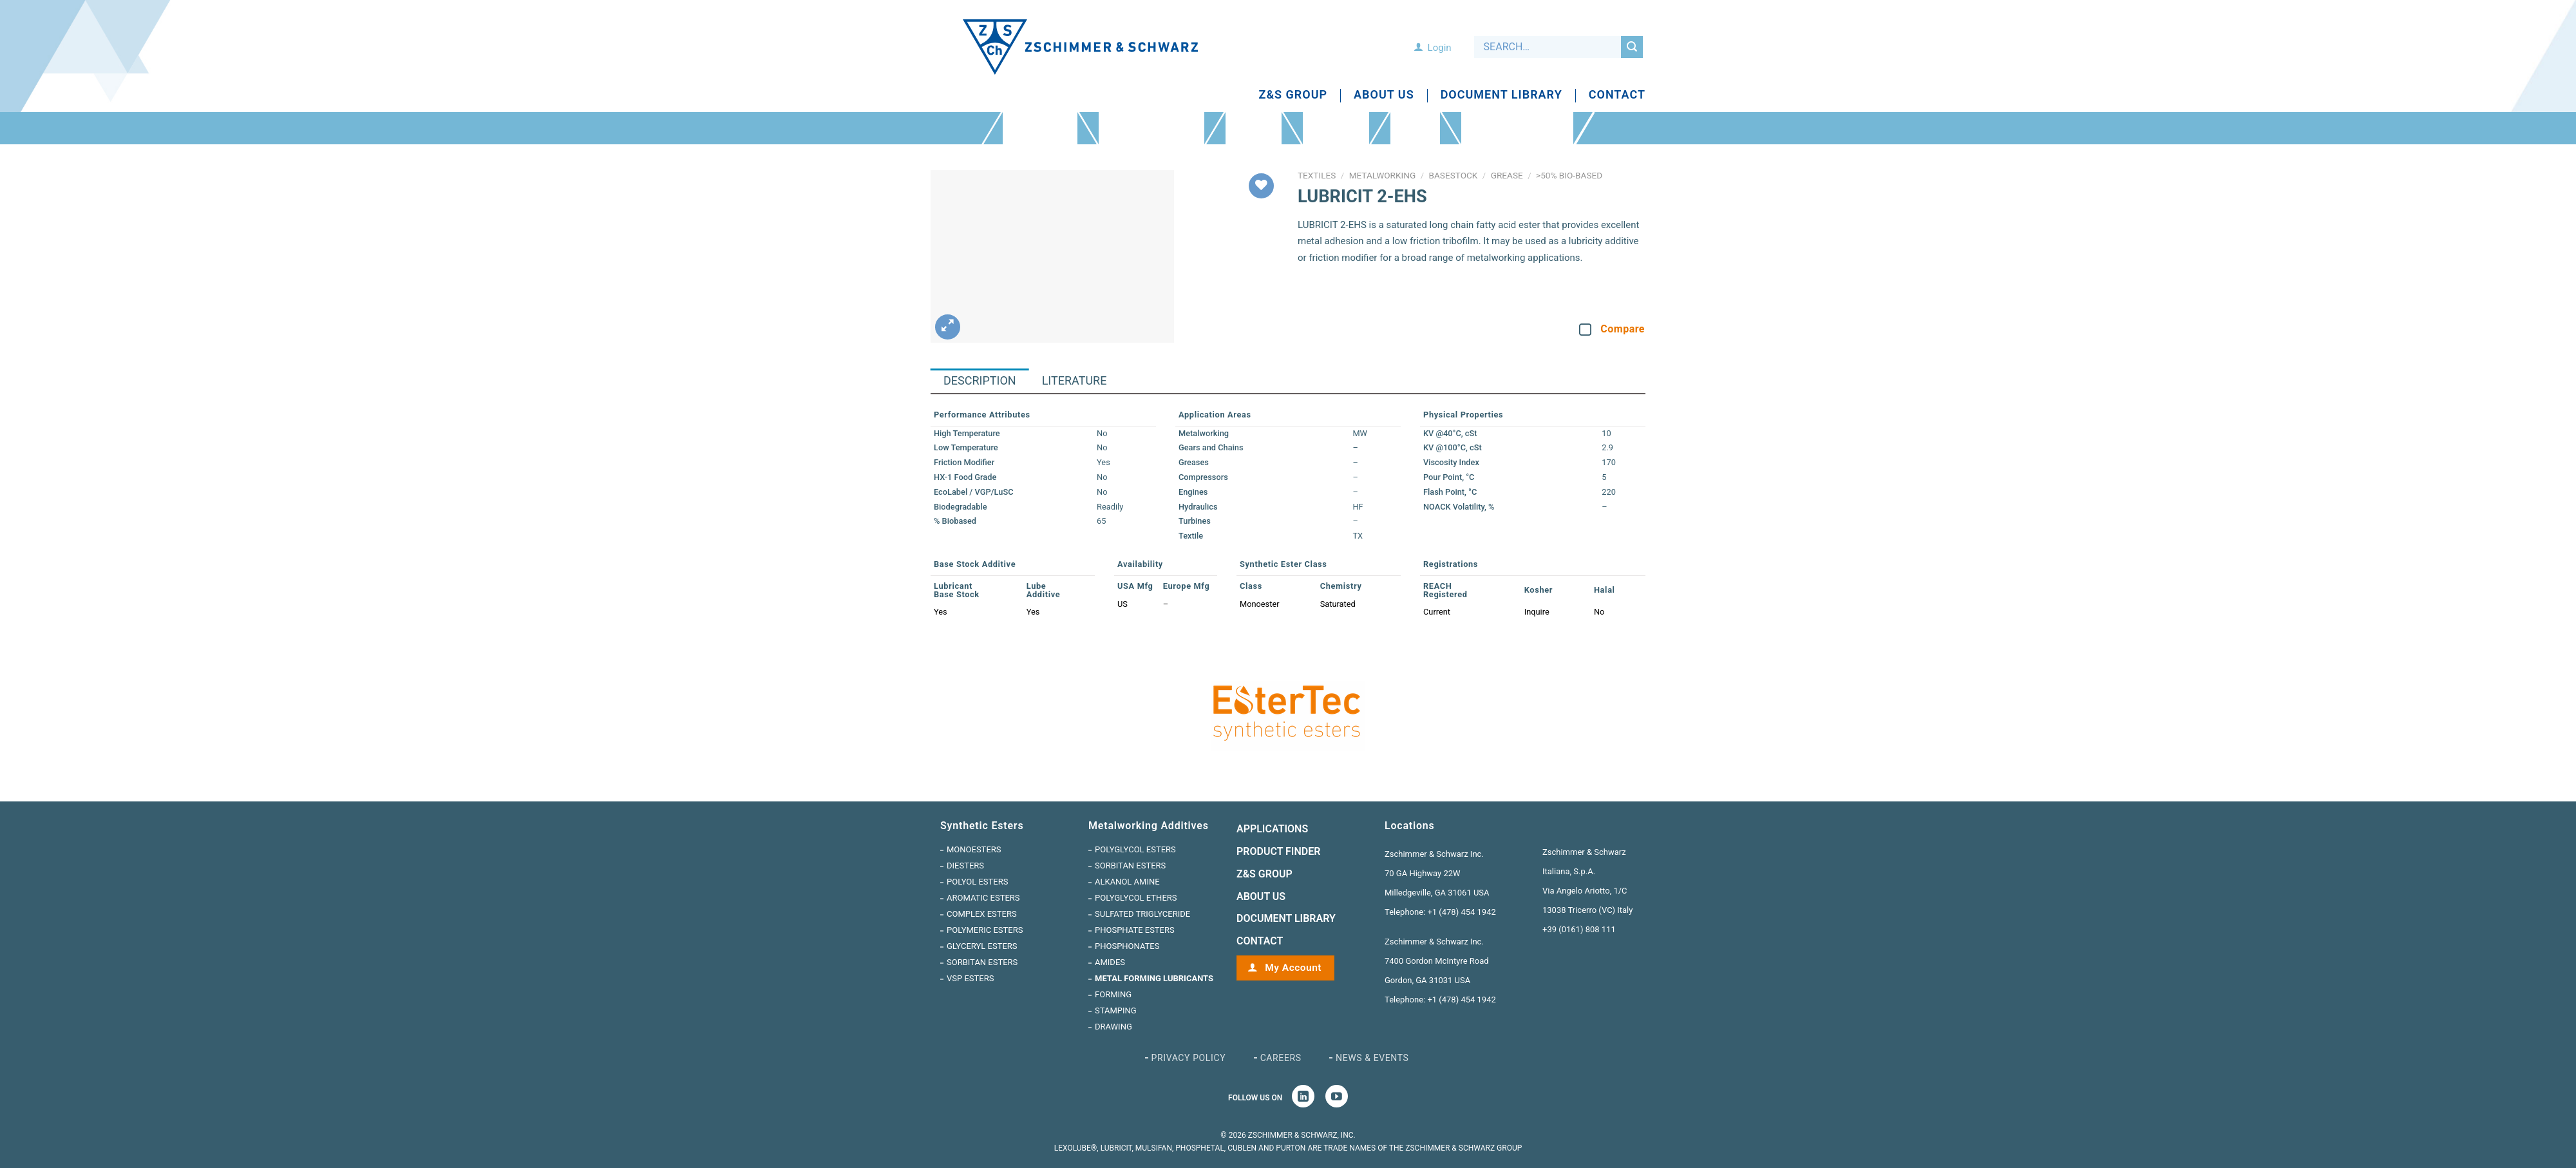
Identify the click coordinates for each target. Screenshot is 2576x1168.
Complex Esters (982, 914)
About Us (1384, 95)
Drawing (1113, 1026)
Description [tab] (979, 380)
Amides (1110, 962)
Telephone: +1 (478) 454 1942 (1440, 912)
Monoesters (974, 849)
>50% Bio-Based (1569, 175)
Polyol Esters (977, 881)
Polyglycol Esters (1135, 849)
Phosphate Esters (1135, 930)
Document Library (1501, 95)
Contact (1617, 95)
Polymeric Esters (985, 930)
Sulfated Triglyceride (1142, 914)
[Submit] (1632, 47)
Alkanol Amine (1127, 881)
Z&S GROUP (1264, 874)
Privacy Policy (1188, 1058)
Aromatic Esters (983, 898)
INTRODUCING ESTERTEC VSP (1517, 128)
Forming (1113, 994)
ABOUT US (1260, 896)
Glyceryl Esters (982, 946)
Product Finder (1336, 128)
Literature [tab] (1074, 380)
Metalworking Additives (1151, 128)
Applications (1253, 128)
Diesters (965, 865)
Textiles (1317, 175)
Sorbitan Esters (982, 962)
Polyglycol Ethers (1136, 898)
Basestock (1453, 175)
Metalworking (1382, 175)
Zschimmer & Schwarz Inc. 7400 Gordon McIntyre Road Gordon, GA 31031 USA (1437, 961)
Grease (1507, 175)
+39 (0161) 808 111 (1579, 929)
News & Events (1372, 1058)
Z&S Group (1293, 95)
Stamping (1116, 1010)
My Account (1291, 967)
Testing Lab (1415, 128)
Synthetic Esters (1040, 128)
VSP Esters (970, 978)
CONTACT (1259, 941)
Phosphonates (1127, 946)
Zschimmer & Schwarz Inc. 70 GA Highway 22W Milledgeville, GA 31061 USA (1437, 873)
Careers (1281, 1058)
